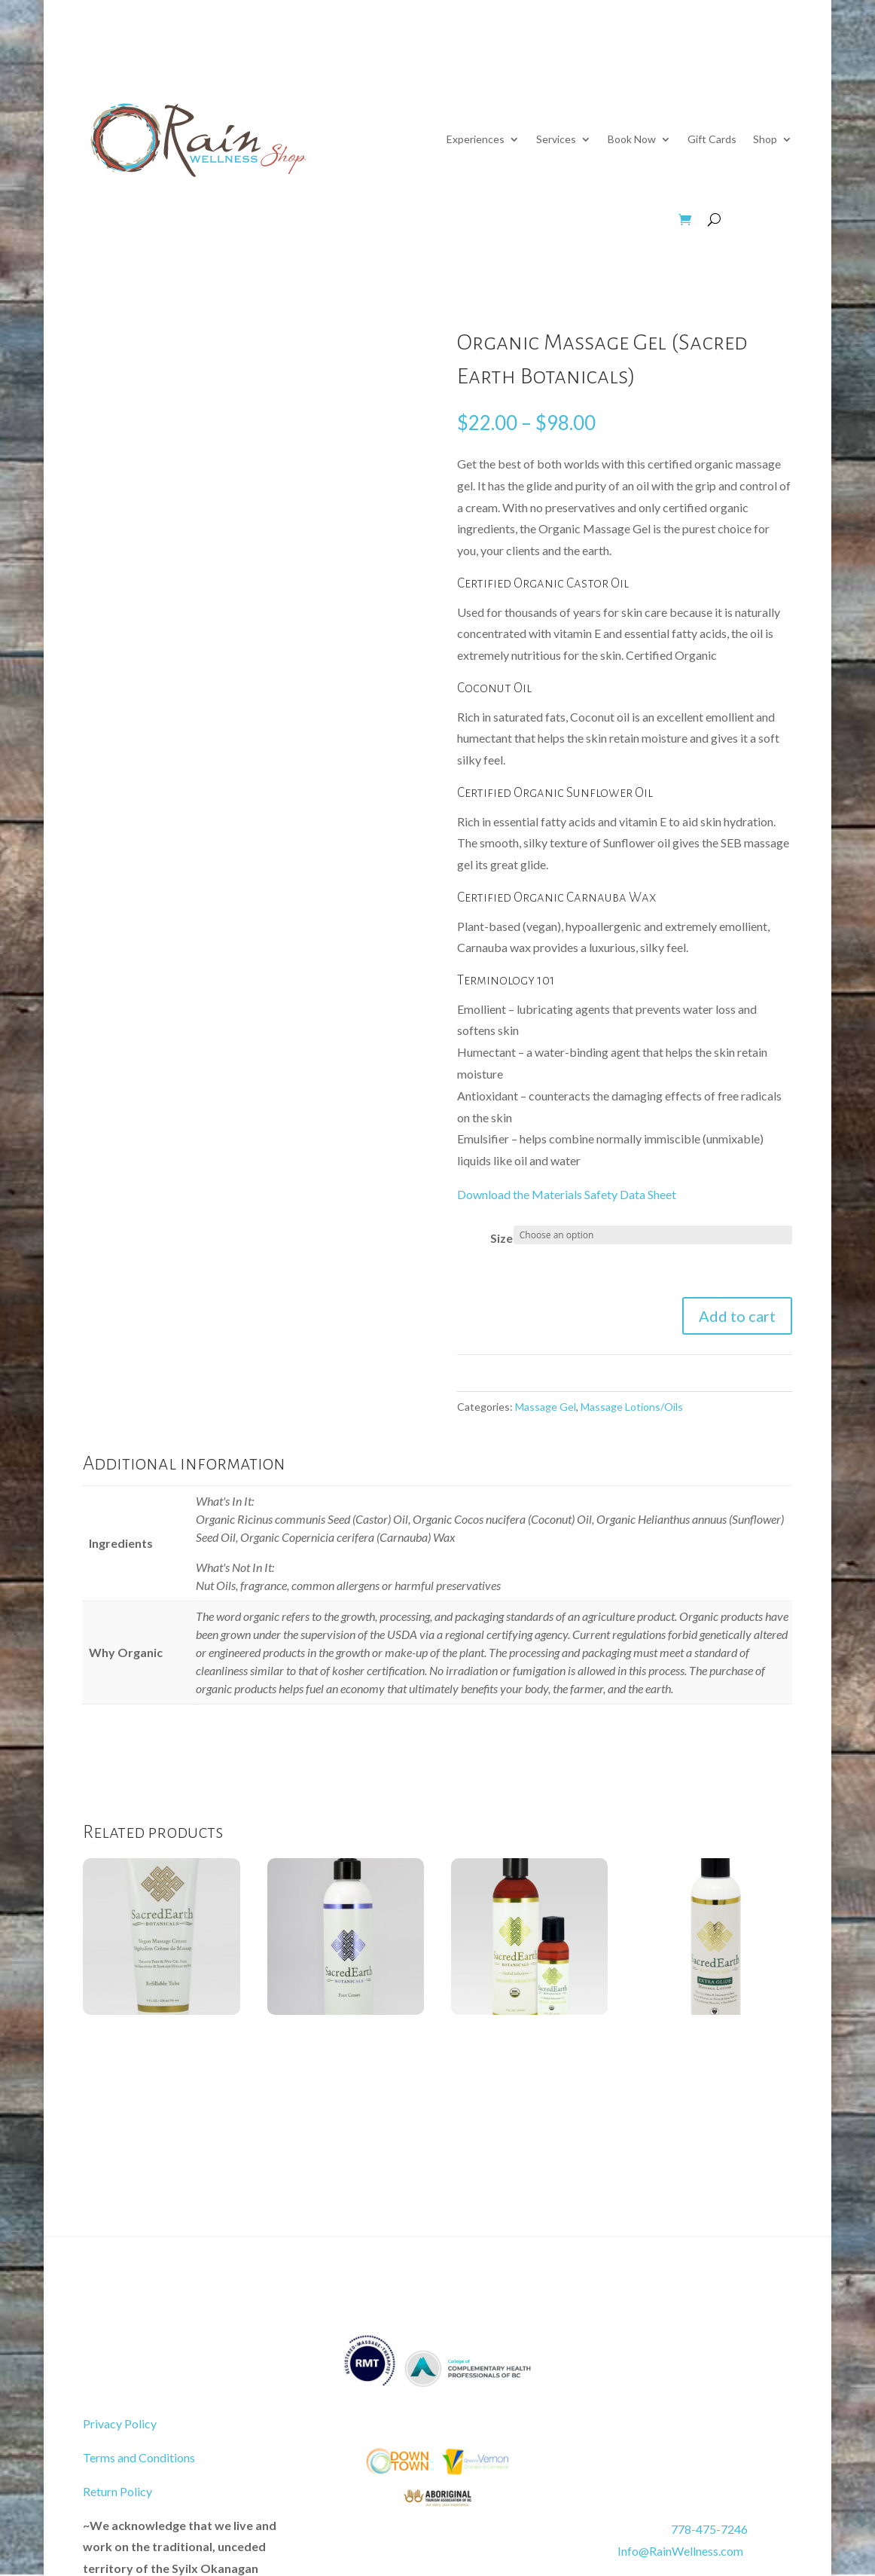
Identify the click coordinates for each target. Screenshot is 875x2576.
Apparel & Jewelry (605, 219)
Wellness (175, 219)
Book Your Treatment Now (189, 2362)
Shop (765, 139)
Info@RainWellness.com (662, 2551)
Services (556, 139)
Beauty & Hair (274, 219)
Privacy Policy (120, 2423)
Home (778, 59)
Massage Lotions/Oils (632, 1406)
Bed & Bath (491, 219)
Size (501, 1238)
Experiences (476, 139)
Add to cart (737, 1316)
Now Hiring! (634, 59)
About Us (472, 59)
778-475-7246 (709, 2529)
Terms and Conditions (139, 2457)
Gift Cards (712, 139)
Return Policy (117, 2491)
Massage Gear (385, 219)
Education (551, 59)
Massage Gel (545, 1406)
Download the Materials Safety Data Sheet (566, 1194)
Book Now (632, 139)
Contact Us (705, 59)
